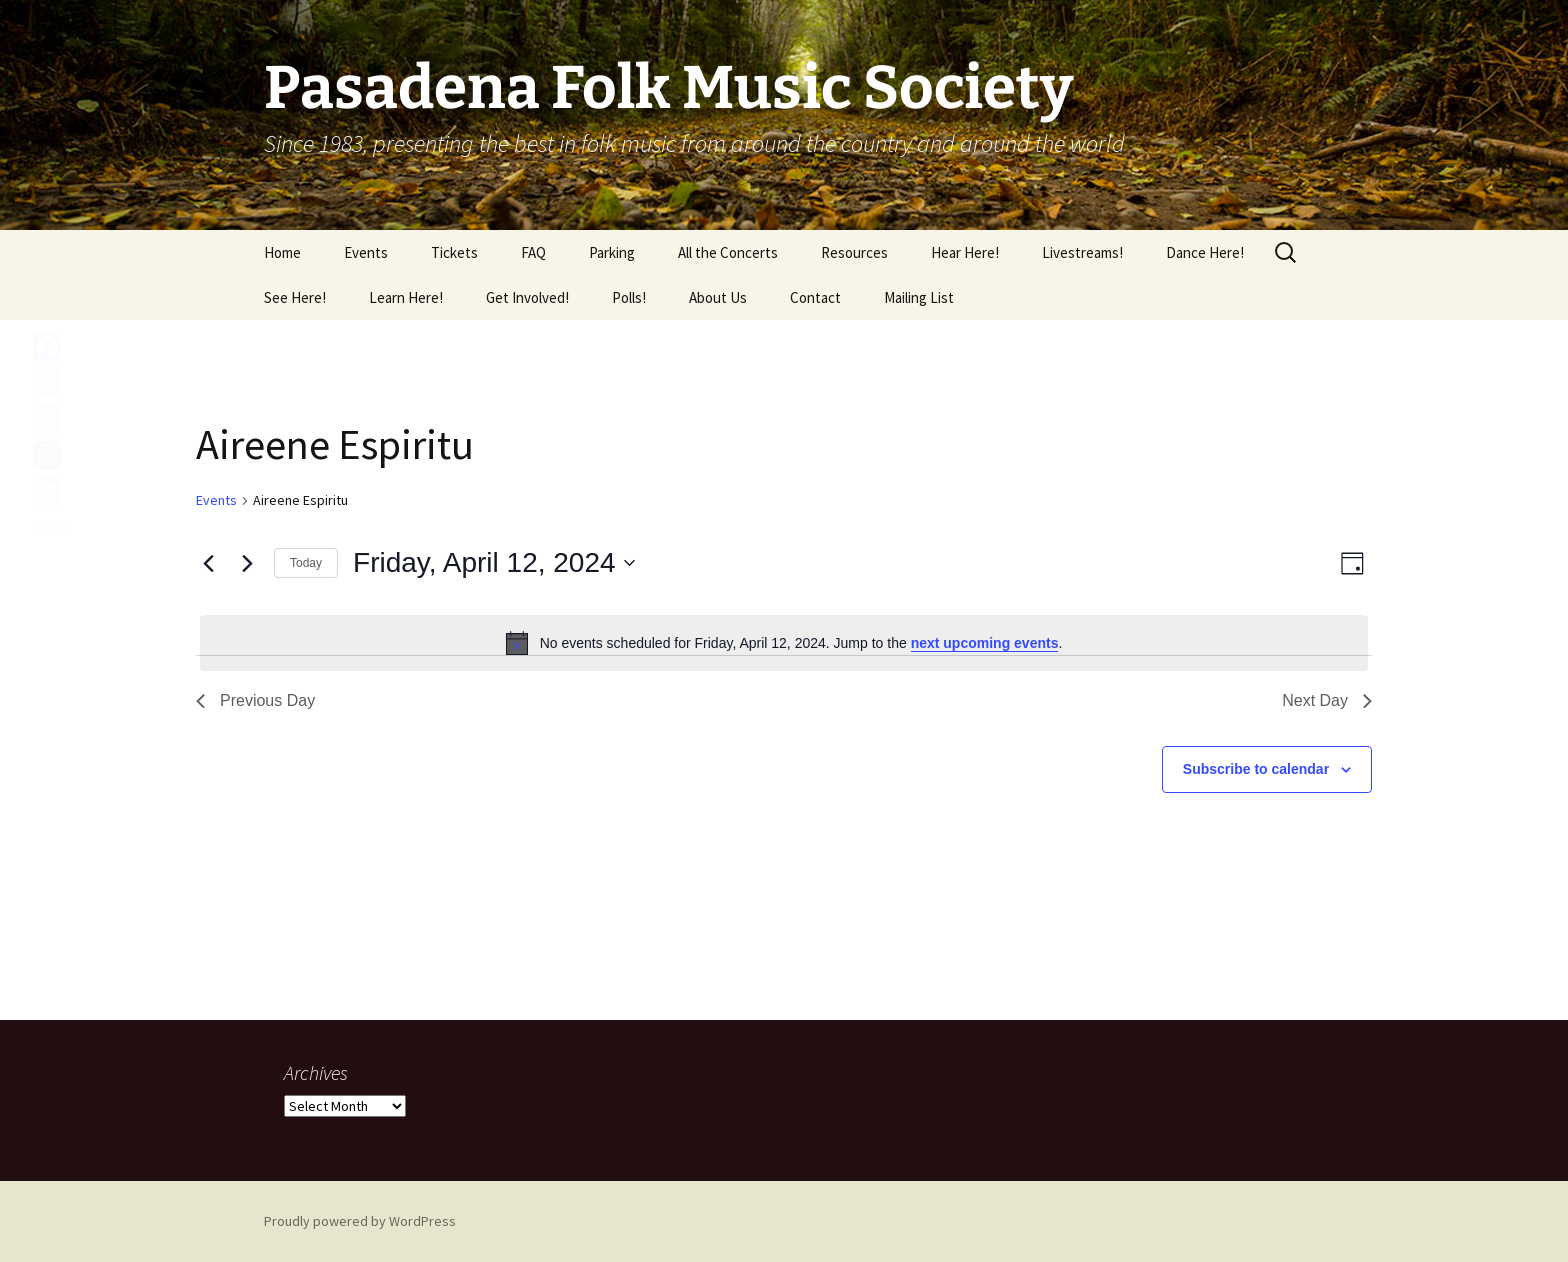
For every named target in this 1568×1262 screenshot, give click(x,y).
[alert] (784, 643)
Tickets (454, 252)
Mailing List (919, 297)
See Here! (295, 297)
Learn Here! (406, 297)
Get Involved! (527, 297)
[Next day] (247, 563)
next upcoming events (985, 643)
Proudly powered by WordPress (360, 1221)
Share (52, 527)
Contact (815, 297)
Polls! (629, 297)
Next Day (1327, 700)
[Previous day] (208, 563)
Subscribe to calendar (1256, 769)
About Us (718, 297)
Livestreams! (1082, 252)
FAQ (533, 252)
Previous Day (255, 700)
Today (306, 563)
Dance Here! (1205, 252)
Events (366, 252)
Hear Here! (965, 252)
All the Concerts (728, 252)
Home (282, 252)
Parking (612, 252)
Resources (854, 252)
